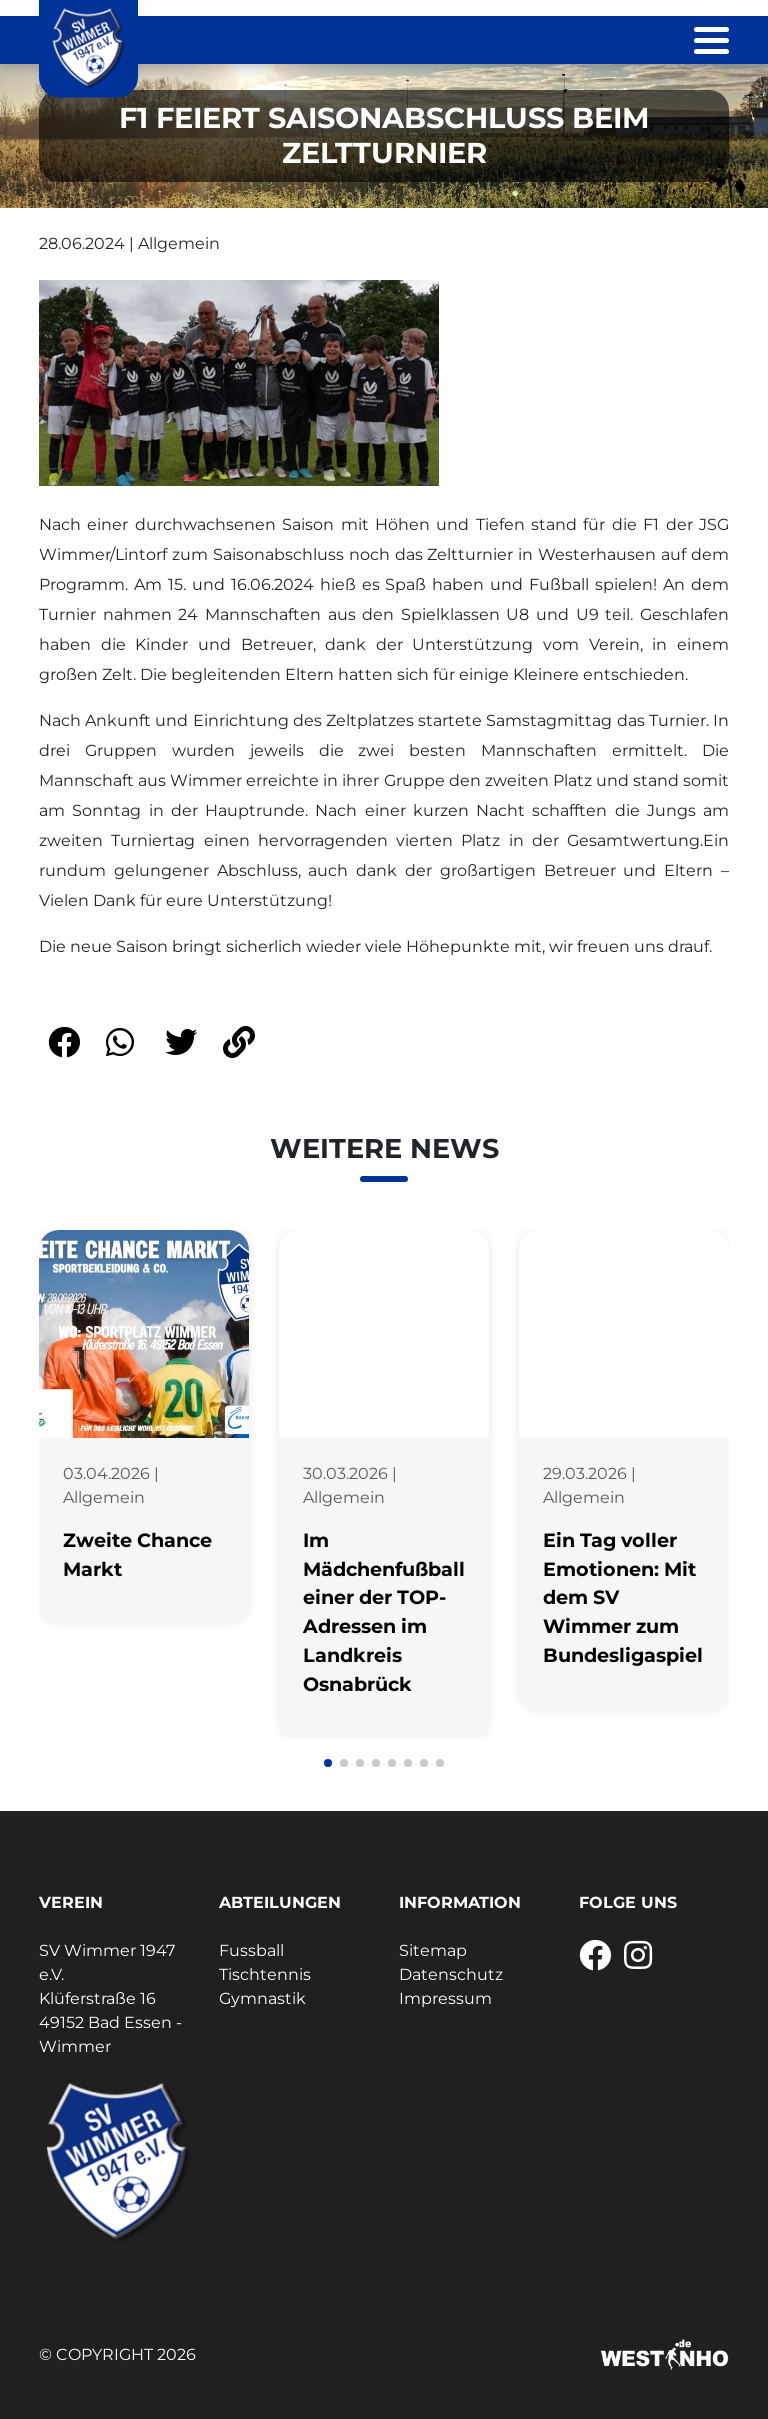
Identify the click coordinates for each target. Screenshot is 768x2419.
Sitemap (433, 1950)
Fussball (251, 1950)
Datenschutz (451, 1974)
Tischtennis (265, 1974)
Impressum (445, 1998)
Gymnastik (262, 1998)
